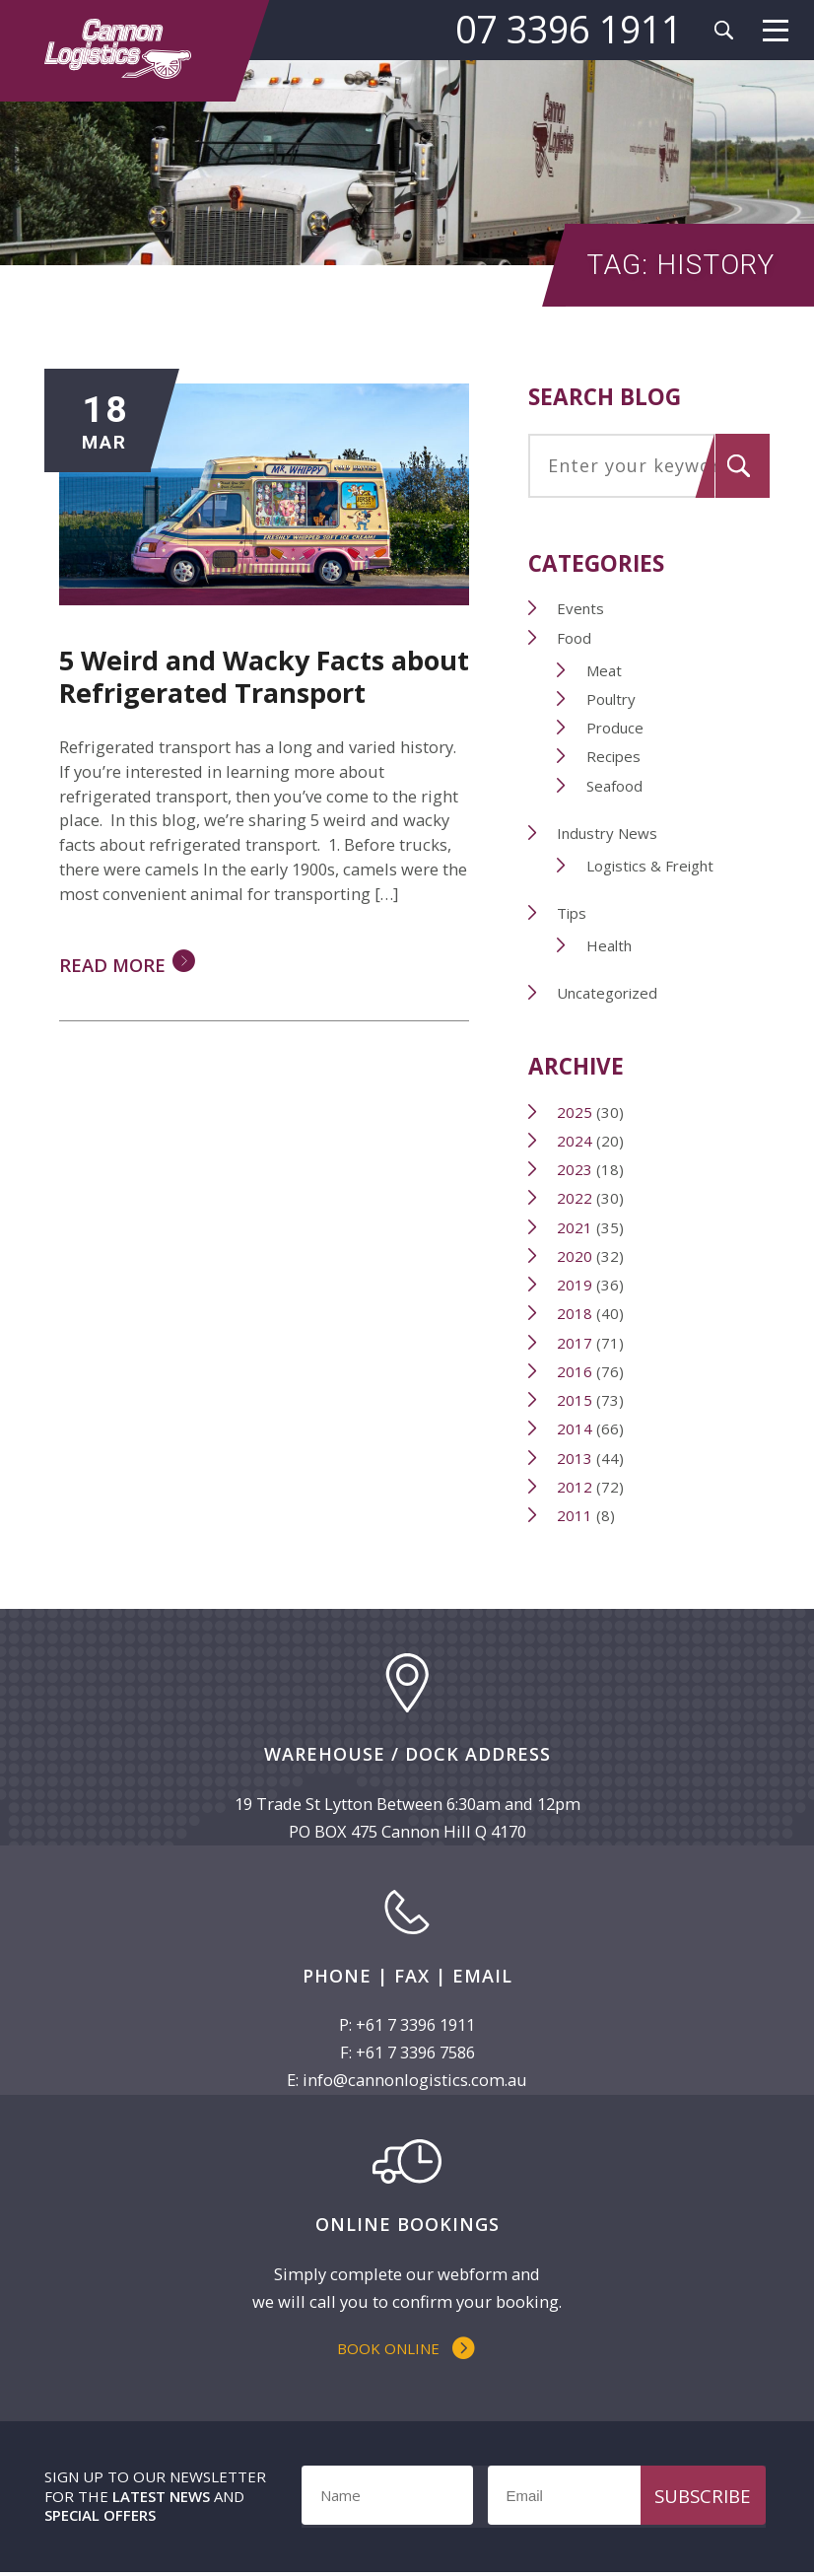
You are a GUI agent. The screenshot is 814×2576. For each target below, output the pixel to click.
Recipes (614, 757)
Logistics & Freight (650, 866)
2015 (575, 1401)
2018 (575, 1314)
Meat (605, 671)
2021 (575, 1228)
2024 (575, 1141)
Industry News (608, 834)
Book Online (388, 2351)
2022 (575, 1199)
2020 (575, 1257)
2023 (575, 1170)
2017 (575, 1344)
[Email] (620, 2499)
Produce (615, 728)
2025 (575, 1113)
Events (581, 609)
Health (610, 946)
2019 (575, 1285)
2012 (575, 1487)
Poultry (612, 700)
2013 (575, 1459)
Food (575, 639)
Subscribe (702, 2498)
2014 (575, 1429)
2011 (575, 1516)
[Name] (387, 2499)
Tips (572, 914)
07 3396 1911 (567, 29)
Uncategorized (608, 994)
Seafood (615, 787)
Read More (113, 966)
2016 (575, 1372)
